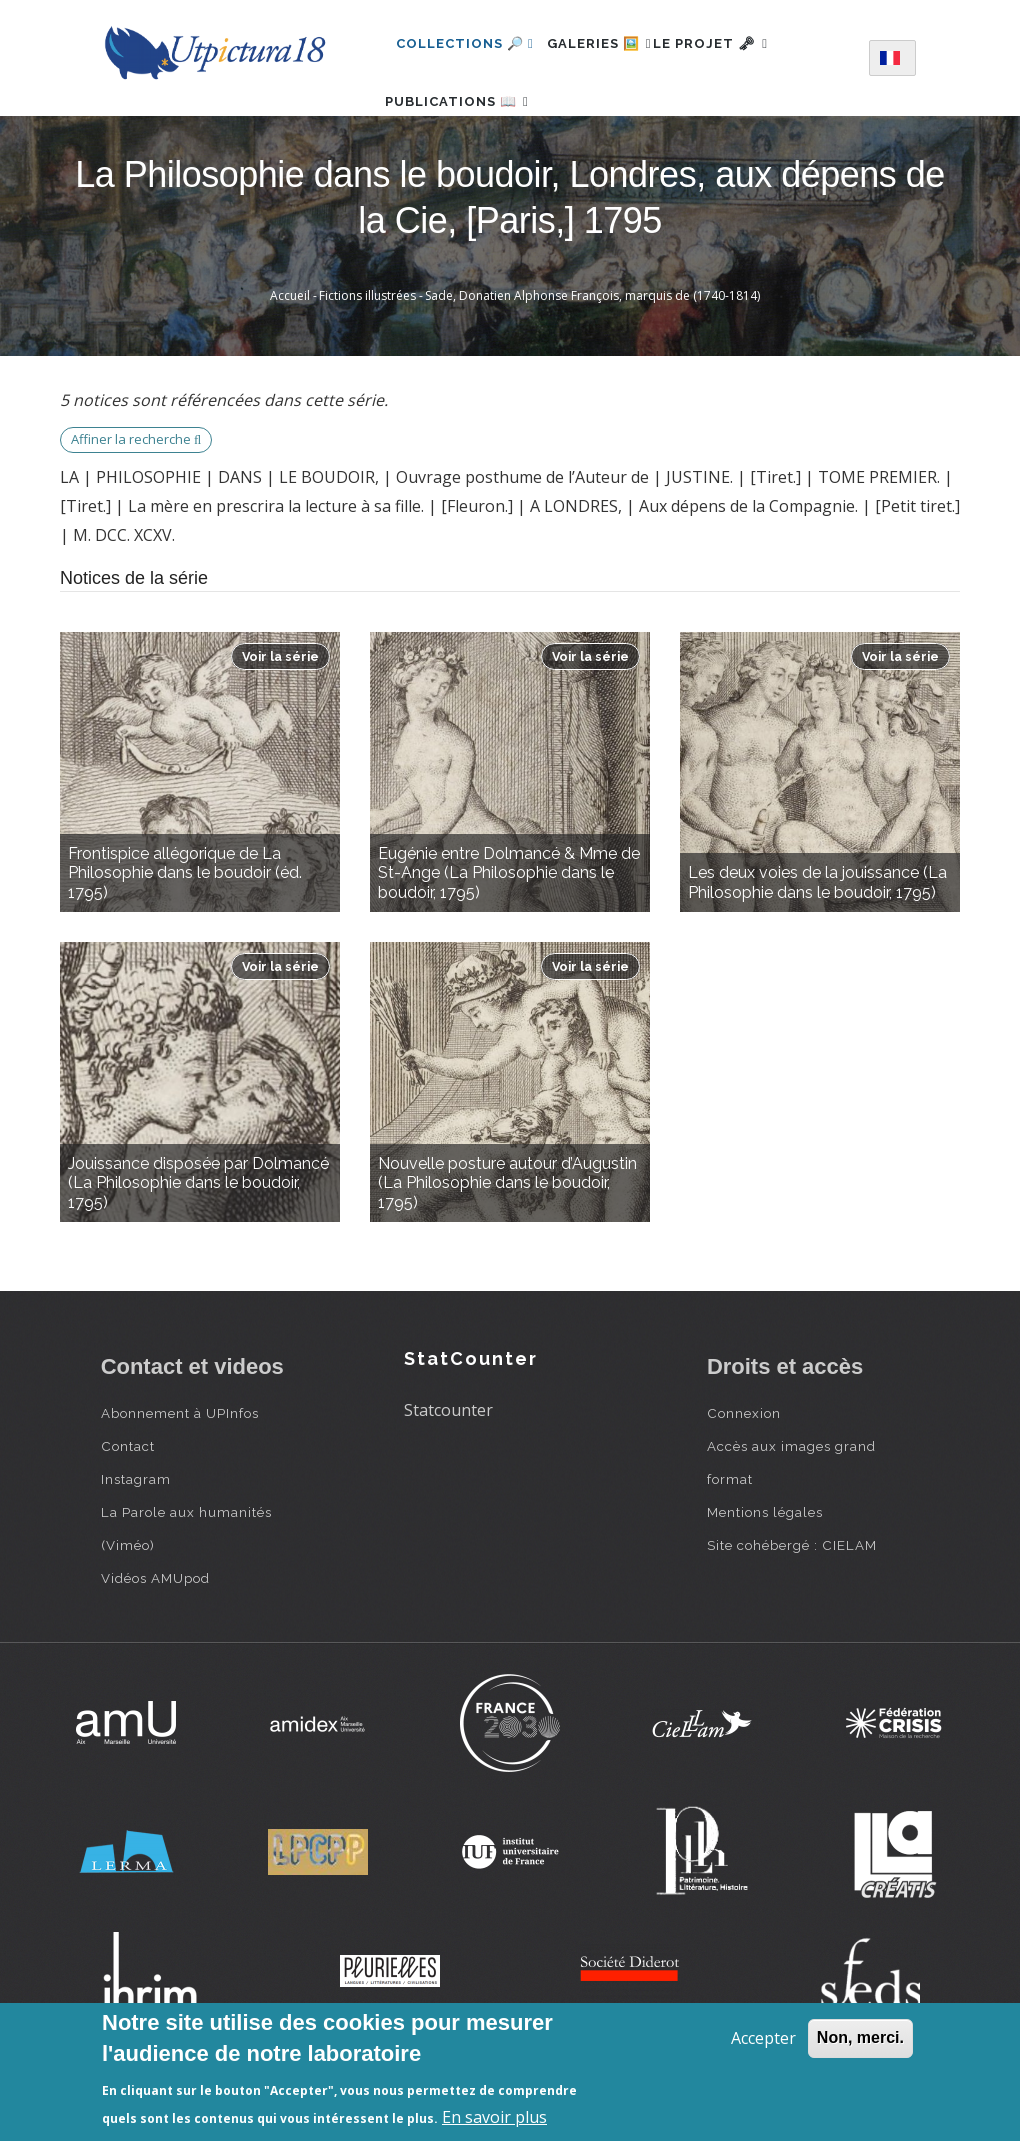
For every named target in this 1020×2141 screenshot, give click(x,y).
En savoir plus (494, 2117)
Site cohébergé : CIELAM (792, 1604)
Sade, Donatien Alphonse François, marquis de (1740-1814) (592, 354)
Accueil (290, 354)
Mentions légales (765, 1571)
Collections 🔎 (465, 43)
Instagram (136, 1538)
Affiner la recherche (136, 499)
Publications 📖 (468, 130)
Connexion (744, 1472)
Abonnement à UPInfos (180, 1472)
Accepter (763, 2038)
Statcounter (448, 1469)
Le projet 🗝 (744, 43)
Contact (128, 1505)
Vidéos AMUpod (155, 1637)
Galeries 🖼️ (610, 43)
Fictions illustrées (367, 354)
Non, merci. (860, 2037)
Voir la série (280, 715)
